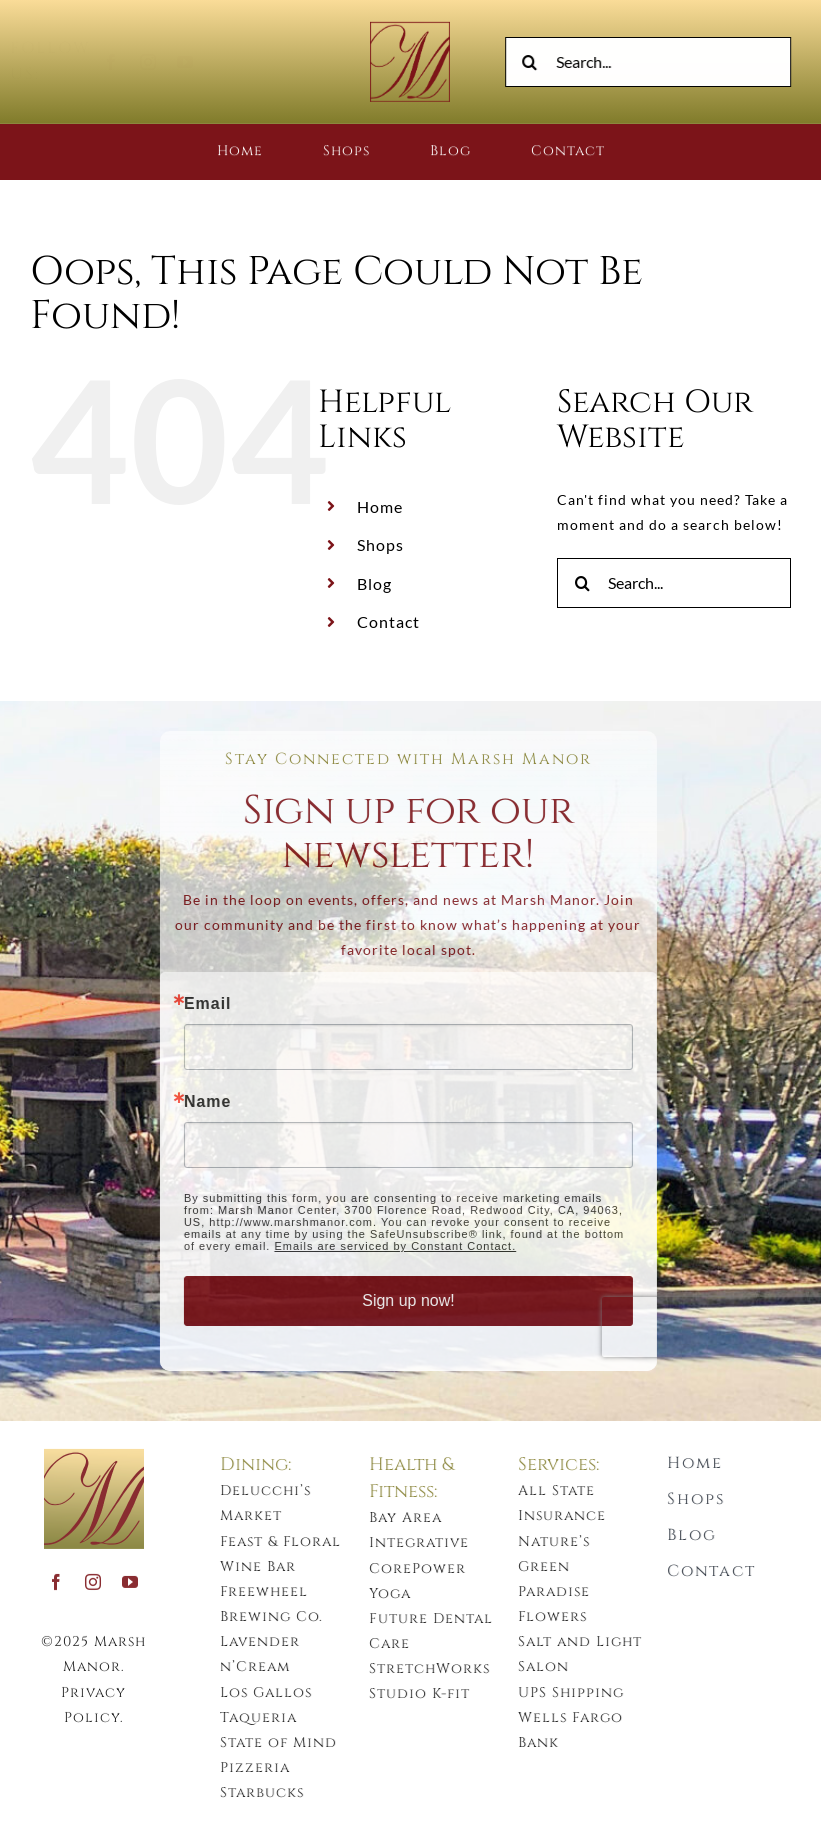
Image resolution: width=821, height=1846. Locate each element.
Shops (380, 544)
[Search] (533, 62)
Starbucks (271, 1792)
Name (199, 1102)
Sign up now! (399, 1300)
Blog (374, 583)
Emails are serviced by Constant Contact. (386, 1246)
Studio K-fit (428, 1693)
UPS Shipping (580, 1692)
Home (380, 506)
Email (199, 1004)
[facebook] (128, 62)
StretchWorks (438, 1668)
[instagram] (165, 62)
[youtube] (202, 62)
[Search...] (651, 62)
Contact (388, 621)
